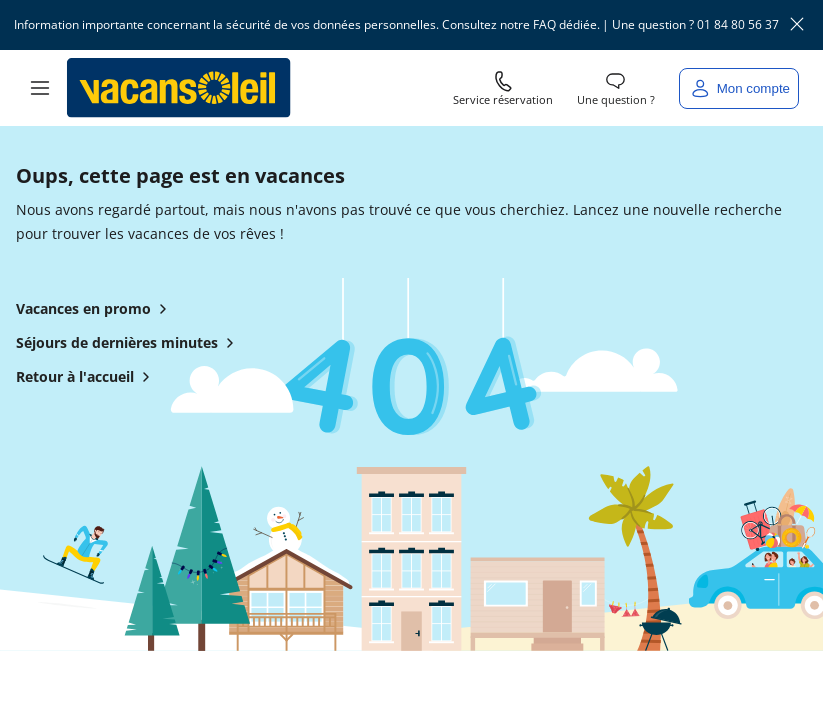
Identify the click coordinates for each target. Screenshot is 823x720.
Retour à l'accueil (87, 381)
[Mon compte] (739, 88)
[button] (40, 88)
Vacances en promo (95, 313)
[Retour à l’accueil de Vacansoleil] (179, 88)
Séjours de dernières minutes (129, 347)
